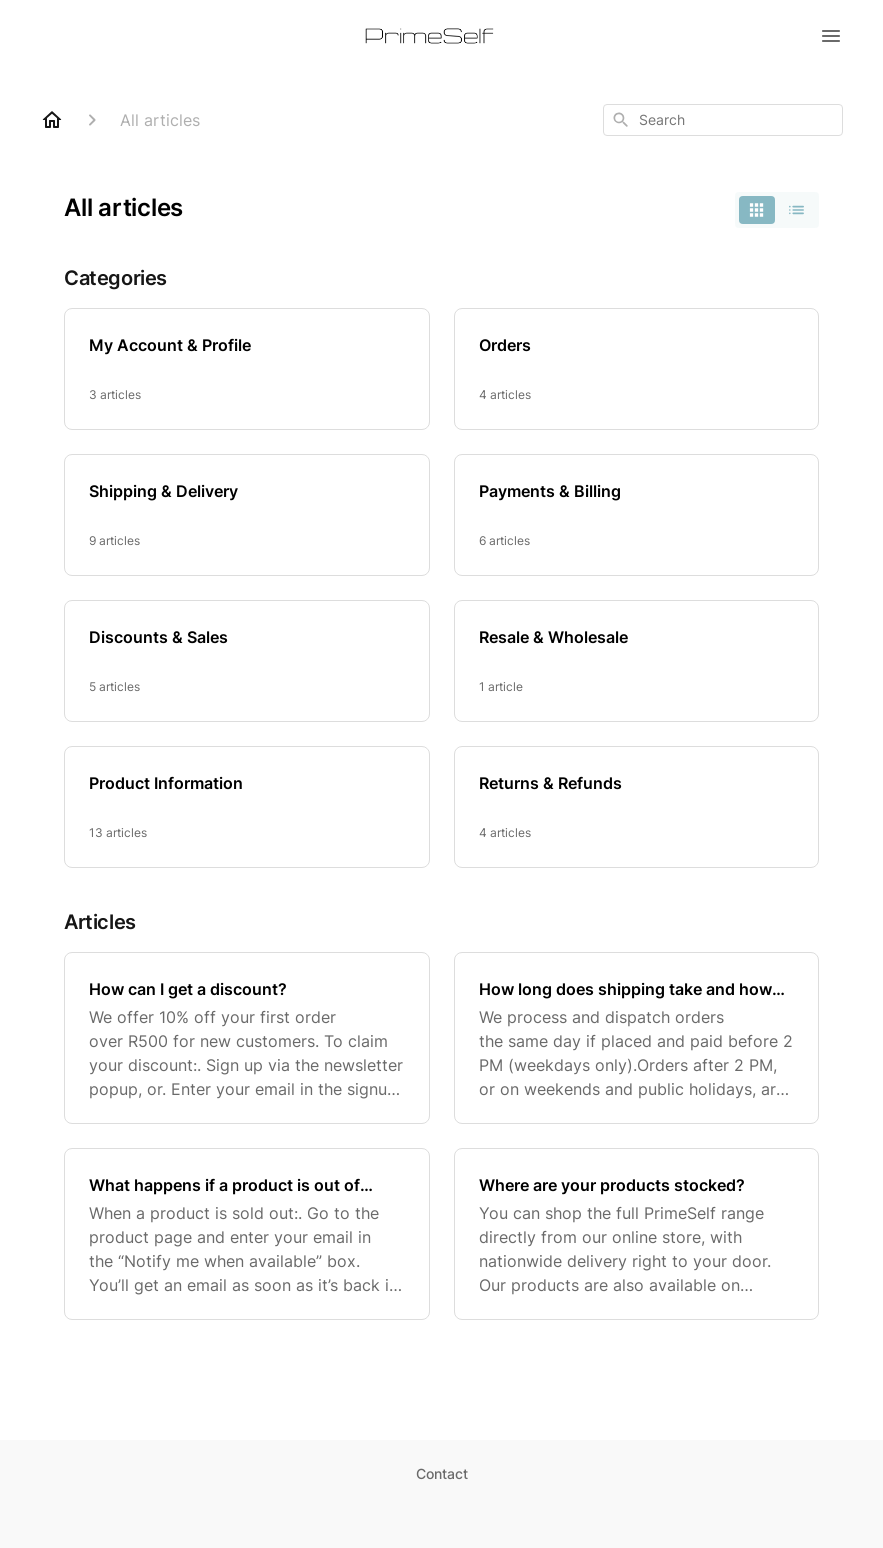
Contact (442, 1473)
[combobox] (723, 120)
